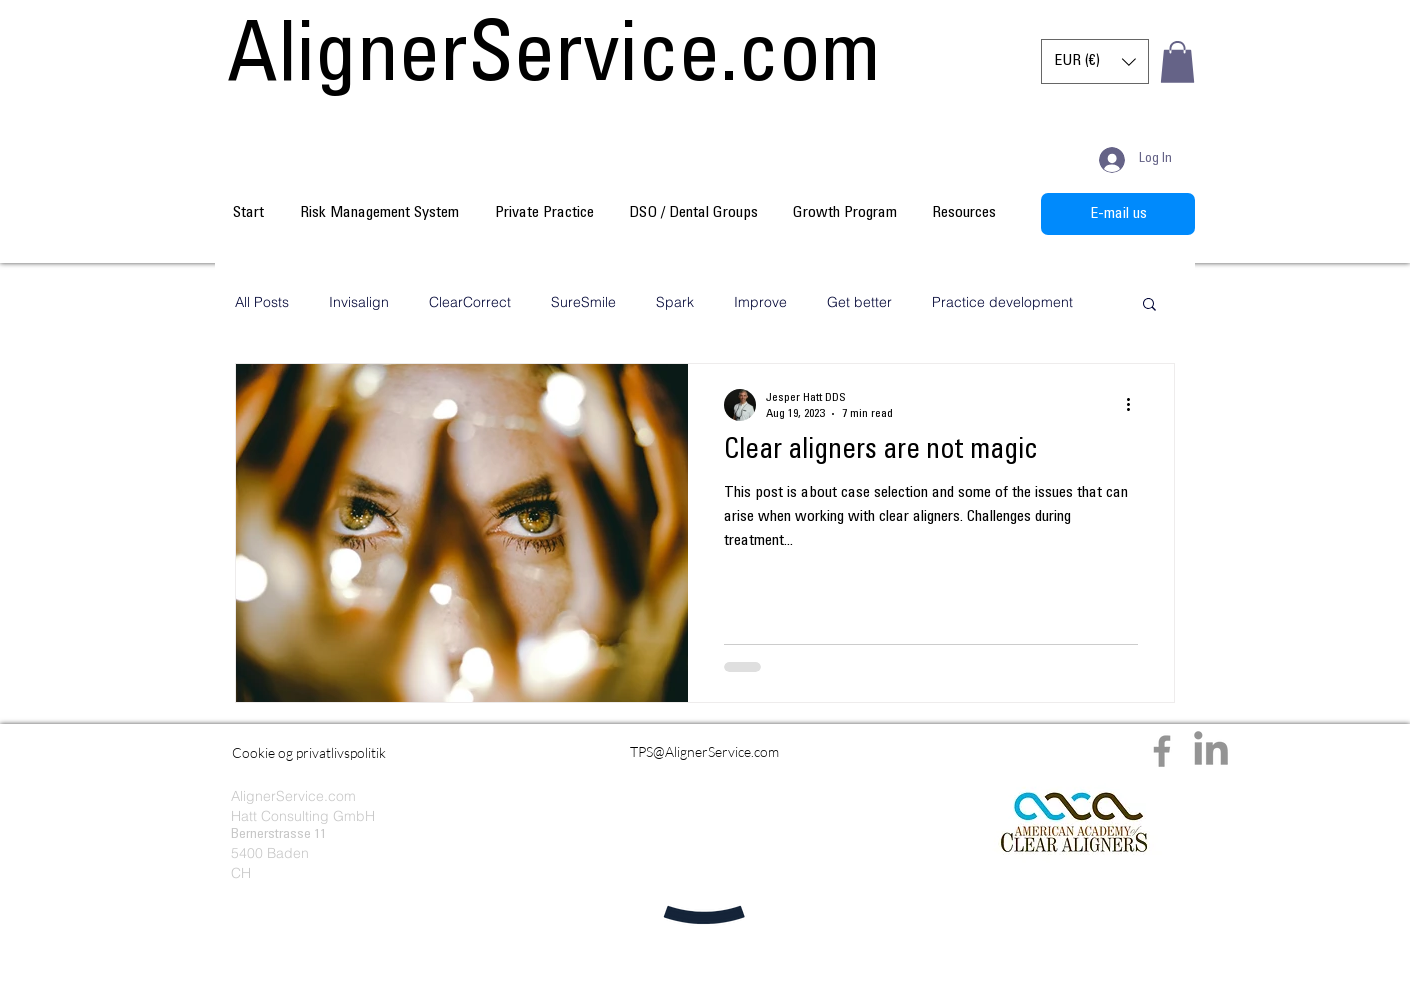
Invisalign (359, 302)
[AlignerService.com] (554, 62)
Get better (859, 302)
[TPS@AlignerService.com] (704, 751)
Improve (760, 302)
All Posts (262, 302)
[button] (1095, 61)
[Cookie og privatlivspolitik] (309, 752)
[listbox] (1095, 61)
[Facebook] (1162, 751)
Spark (675, 302)
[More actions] (1135, 405)
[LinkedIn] (1211, 751)
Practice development (1002, 302)
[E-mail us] (1118, 214)
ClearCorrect (470, 302)
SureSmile (583, 302)
